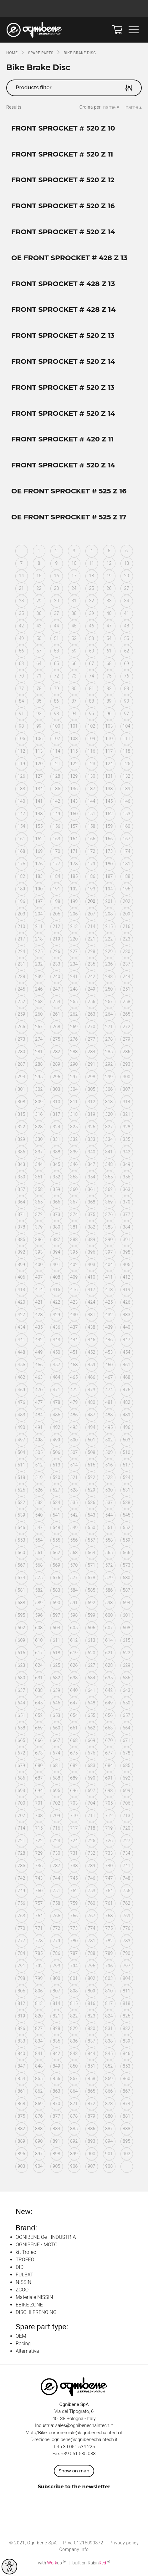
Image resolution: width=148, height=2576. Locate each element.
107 (56, 738)
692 (126, 1777)
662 (91, 1727)
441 (21, 1339)
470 (39, 1389)
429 (56, 1314)
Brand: (26, 2227)
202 (126, 901)
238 (21, 976)
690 (91, 1777)
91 (21, 713)
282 (56, 1051)
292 (109, 1064)
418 (109, 1289)
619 (74, 1652)
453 (109, 1352)
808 (74, 1990)
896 (21, 2153)
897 (39, 2153)
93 (56, 713)
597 (56, 1615)
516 (109, 1464)
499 (56, 1439)
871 (74, 2103)
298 (91, 1076)
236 (109, 963)
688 (56, 1777)
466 (91, 1377)
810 (109, 1990)
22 (38, 588)
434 (21, 1327)
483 (21, 1414)
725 (91, 1840)
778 (39, 1940)
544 (109, 1514)
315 (21, 1114)
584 (74, 1590)
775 (109, 1928)
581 (21, 1590)
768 (109, 1915)
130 (91, 776)
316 (39, 1114)
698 (109, 1790)
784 (21, 1953)
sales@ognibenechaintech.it (84, 2425)
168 (21, 851)
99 (38, 726)
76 (126, 675)
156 (56, 826)
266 (21, 1026)
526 (39, 1489)
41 (126, 613)
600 (109, 1615)
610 (39, 1640)
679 (21, 1765)
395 (74, 1252)
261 (56, 1014)
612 (74, 1640)
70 (21, 675)
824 (109, 2015)
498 (39, 1439)
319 (91, 1114)
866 (109, 2091)
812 (21, 2003)
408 (56, 1277)
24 (73, 588)
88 (91, 700)
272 (126, 1026)
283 (74, 1051)
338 (56, 1151)
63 (21, 663)
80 (73, 688)
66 (73, 663)
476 (21, 1402)
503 (126, 1439)
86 (56, 700)
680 (39, 1765)
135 (56, 788)
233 (56, 963)
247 (56, 989)
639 (56, 1690)
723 (56, 1840)
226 (56, 951)
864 (74, 2091)
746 (91, 1878)
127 (39, 776)
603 (39, 1627)
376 (109, 1214)
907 (91, 2166)
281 (39, 1051)
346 (74, 1164)
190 (39, 888)
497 (21, 1439)
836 (74, 2040)
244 (126, 976)
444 (74, 1339)
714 (21, 1828)
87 (73, 700)
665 (21, 1740)
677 (109, 1752)
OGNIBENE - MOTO (37, 2245)
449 (39, 1352)
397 (109, 1252)
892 (74, 2141)
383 (109, 1226)
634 (91, 1677)
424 (91, 1302)
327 (109, 1126)
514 (74, 1464)
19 (108, 575)
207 (91, 913)
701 (39, 1803)
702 (56, 1803)
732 (91, 1853)
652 (39, 1715)
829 (74, 2028)
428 (39, 1314)
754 (109, 1890)
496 (126, 1427)
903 (21, 2166)
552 (126, 1527)
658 (21, 1727)
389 (91, 1239)
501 (91, 1439)
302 (39, 1089)
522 (91, 1477)
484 (39, 1414)
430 (74, 1314)
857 (74, 2078)
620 (91, 1652)
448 (21, 1352)
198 (56, 901)
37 (56, 613)
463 (39, 1377)
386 (39, 1239)
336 (21, 1151)
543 (91, 1514)
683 (91, 1765)
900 (91, 2153)
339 (74, 1151)
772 (56, 1928)
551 (109, 1527)
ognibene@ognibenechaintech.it (84, 2439)
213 (74, 926)
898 (56, 2153)
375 (91, 1214)
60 (91, 650)
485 (56, 1414)
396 (91, 1252)
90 (126, 700)
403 (91, 1264)
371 (21, 1214)
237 (126, 963)
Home (12, 53)
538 (126, 1502)
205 (56, 913)
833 (21, 2040)
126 (21, 776)
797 (126, 1965)
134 (39, 788)
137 (91, 788)
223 (126, 938)
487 (91, 1414)
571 (91, 1565)
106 (39, 738)
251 (126, 989)
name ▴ (133, 107)
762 (126, 1903)
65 (56, 663)
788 (91, 1953)
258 (126, 1001)
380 (56, 1226)
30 (56, 600)
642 (109, 1690)
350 (21, 1176)
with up (52, 2562)
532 (21, 1502)
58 (56, 650)
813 (39, 2003)
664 (126, 1727)
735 (21, 1865)
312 (91, 1101)
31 (73, 600)
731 (74, 1853)
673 (39, 1752)
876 (39, 2116)
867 (126, 2091)
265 (126, 1014)
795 (91, 1965)
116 (91, 751)
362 (109, 1189)
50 (38, 638)
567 (21, 1565)
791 (21, 1965)
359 (56, 1189)
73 (73, 675)
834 (39, 2040)
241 (74, 976)
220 (74, 938)
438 (91, 1327)
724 (74, 1840)
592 (91, 1602)
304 (74, 1089)
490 (21, 1427)
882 (21, 2128)
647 (74, 1702)
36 (38, 613)
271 (109, 1026)
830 (91, 2028)
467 (109, 1377)
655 (91, 1715)
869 (39, 2103)
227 (74, 951)
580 (126, 1577)
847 (21, 2066)
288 (39, 1064)
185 (74, 876)
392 (21, 1252)
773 (74, 1928)
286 (126, 1051)
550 (91, 1527)
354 (91, 1176)
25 (91, 588)
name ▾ (111, 107)
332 (74, 1139)
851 (91, 2066)
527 (56, 1489)
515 (91, 1464)
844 (91, 2053)
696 (74, 1790)
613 (91, 1640)
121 (56, 763)
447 (126, 1339)
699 (126, 1790)
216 (126, 926)
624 (39, 1665)
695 (56, 1790)
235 (91, 963)
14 (21, 575)
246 (39, 989)
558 (109, 1540)
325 (74, 1126)
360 (74, 1189)
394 (56, 1252)
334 (109, 1139)
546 (21, 1527)
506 (56, 1452)
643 (126, 1690)
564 (91, 1552)
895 (126, 2141)
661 (74, 1727)
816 (91, 2003)
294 (21, 1076)
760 (91, 1903)
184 (56, 876)
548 (56, 1527)
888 (126, 2128)
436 (56, 1327)
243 (109, 976)
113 (39, 751)
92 (38, 713)
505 (39, 1452)
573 (126, 1565)
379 (39, 1226)
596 (39, 1615)
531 (126, 1489)
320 (109, 1114)
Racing (23, 2344)
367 (74, 1201)
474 (109, 1389)
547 (39, 1527)
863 (56, 2091)
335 (126, 1139)
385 (21, 1239)
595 (21, 1615)
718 (91, 1828)
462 (21, 1377)
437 (74, 1327)
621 (109, 1652)
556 (74, 1540)
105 (21, 738)
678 (126, 1752)
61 (108, 650)
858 (91, 2078)
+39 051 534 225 (77, 2447)
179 (91, 863)
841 (39, 2053)
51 (56, 638)
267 (39, 1026)
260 (39, 1014)
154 (21, 826)
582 (39, 1590)
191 (56, 888)
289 (56, 1064)
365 (39, 1201)
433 (126, 1314)
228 (91, 951)
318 (74, 1114)
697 (91, 1790)
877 (56, 2116)
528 (74, 1489)
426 (126, 1302)
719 (109, 1828)
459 (91, 1364)
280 (21, 1051)
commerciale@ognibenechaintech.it (86, 2432)
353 (74, 1176)
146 (126, 801)
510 (126, 1452)
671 (126, 1740)
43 (38, 625)
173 (109, 851)
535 (74, 1502)
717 (74, 1828)
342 (126, 1151)
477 (39, 1402)
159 (109, 826)
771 (39, 1928)
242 (91, 976)
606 (91, 1627)
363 (126, 1189)
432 (109, 1314)
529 (91, 1489)
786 (56, 1953)
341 (109, 1151)
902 (126, 2153)
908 (109, 2166)
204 (39, 913)
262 (74, 1014)
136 (74, 788)
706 (126, 1803)
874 (126, 2103)
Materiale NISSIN (34, 2297)
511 (21, 1464)
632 (56, 1677)
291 (91, 1064)
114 (56, 751)
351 (39, 1176)
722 (39, 1840)
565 (109, 1552)
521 (74, 1477)
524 (126, 1477)
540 (39, 1514)
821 (56, 2015)
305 (91, 1089)
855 (39, 2078)
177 (56, 863)
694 (39, 1790)
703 (74, 1803)
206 (74, 913)
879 (91, 2116)
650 (126, 1702)
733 (109, 1853)
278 (109, 1039)
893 (91, 2141)
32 (91, 600)
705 (109, 1803)
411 (109, 1277)
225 (39, 951)
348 (109, 1164)
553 (21, 1540)
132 (126, 776)
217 (21, 938)
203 (21, 913)
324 (56, 1126)
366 (56, 1201)
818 (126, 2003)
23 (56, 588)
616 (21, 1652)
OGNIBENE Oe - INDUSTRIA (46, 2237)
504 (21, 1452)
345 (56, 1164)
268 (56, 1026)
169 (39, 851)
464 (56, 1377)
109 (91, 738)
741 (126, 1865)
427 (21, 1314)
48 (126, 625)
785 (39, 1953)
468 (126, 1377)
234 (74, 963)
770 (21, 1928)
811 (126, 1990)
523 (109, 1477)
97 (126, 713)
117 (109, 751)
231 (21, 963)
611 (56, 1640)
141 (39, 801)
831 (109, 2028)
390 (109, 1239)
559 (126, 1540)
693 (21, 1790)
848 (39, 2066)
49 (21, 638)
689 (74, 1777)
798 (21, 1978)
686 (21, 1777)
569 (56, 1565)
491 (39, 1427)
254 (56, 1001)
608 (126, 1627)
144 (91, 801)
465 (74, 1377)
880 (109, 2116)
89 (108, 700)
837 (91, 2040)
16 (56, 575)
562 (56, 1552)
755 (126, 1890)
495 (109, 1427)
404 (109, 1264)
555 (56, 1540)
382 (91, 1226)
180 (109, 863)
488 (109, 1414)
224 (21, 951)
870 (56, 2103)
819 (21, 2015)
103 (109, 726)
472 (74, 1389)
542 (74, 1514)
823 (91, 2015)
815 (74, 2003)
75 (108, 675)
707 (21, 1815)
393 (39, 1252)
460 (109, 1364)
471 (56, 1389)
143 (74, 801)
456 (39, 1364)
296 (56, 1076)
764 (39, 1915)
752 (74, 1890)
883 (39, 2128)
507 (74, 1452)
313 (109, 1101)
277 (91, 1039)
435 (39, 1327)
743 (39, 1878)
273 (21, 1039)
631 (39, 1677)
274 (39, 1039)
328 (126, 1126)
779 (56, 1940)
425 (109, 1302)
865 (91, 2091)
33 (108, 600)
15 (38, 575)
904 (39, 2166)
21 (21, 588)
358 (39, 1189)
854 (21, 2078)
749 (21, 1890)
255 (74, 1001)
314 (126, 1101)
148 (39, 813)
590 (56, 1602)
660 (56, 1727)
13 (126, 563)
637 (21, 1690)
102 (91, 726)
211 (39, 926)
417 (91, 1289)
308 (21, 1101)
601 (126, 1615)
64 (38, 663)
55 (126, 638)
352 (56, 1176)
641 (91, 1690)
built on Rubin (91, 2562)
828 (56, 2028)
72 (56, 675)
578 (91, 1577)
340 (91, 1151)
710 (74, 1815)
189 (21, 888)
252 (21, 1001)
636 (126, 1677)
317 (56, 1114)
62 (126, 650)
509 (109, 1452)
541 (56, 1514)
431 (91, 1314)
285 (109, 1051)
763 (21, 1915)
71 (38, 675)
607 (109, 1627)
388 (74, 1239)
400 (39, 1264)
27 (126, 588)
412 (126, 1277)
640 (74, 1690)
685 (126, 1765)
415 (56, 1289)
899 (74, 2153)
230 (126, 951)
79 (56, 688)
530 (109, 1489)
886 (91, 2128)
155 (39, 826)
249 (91, 989)
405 (126, 1264)
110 (109, 738)
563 (74, 1552)
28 (21, 600)
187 (109, 876)
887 (109, 2128)
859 (109, 2078)
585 (91, 1590)
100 (56, 726)
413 (21, 1289)
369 (109, 1201)
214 (91, 926)
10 (73, 563)
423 (74, 1302)
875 (21, 2116)
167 (126, 838)
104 (126, 726)
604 (56, 1627)
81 (91, 688)
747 (109, 1878)
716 (56, 1828)
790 (126, 1953)
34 (126, 600)
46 (91, 625)
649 (109, 1702)
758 (56, 1903)
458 (74, 1364)
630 (21, 1677)
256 (91, 1001)
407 (39, 1277)
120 (39, 763)
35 (21, 613)
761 (109, 1903)
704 (91, 1803)
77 (21, 688)
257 (109, 1001)
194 (109, 888)
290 (74, 1064)
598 (74, 1615)
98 (21, 726)
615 (126, 1640)
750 (39, 1890)
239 (39, 976)
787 (74, 1953)
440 (126, 1327)
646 (56, 1702)
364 (21, 1201)
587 (126, 1590)
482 (126, 1402)
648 (91, 1702)
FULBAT (24, 2275)
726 (109, 1840)
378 (21, 1226)
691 (109, 1777)
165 (91, 838)
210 (21, 926)
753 (91, 1890)
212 (56, 926)
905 (56, 2166)
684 (109, 1765)
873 (109, 2103)
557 (91, 1540)
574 (21, 1577)
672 (21, 1752)
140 (21, 801)
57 (38, 650)
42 (21, 625)
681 (56, 1765)
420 (21, 1302)
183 (39, 876)
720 (126, 1828)
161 (21, 838)
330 (39, 1139)
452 (91, 1352)
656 (109, 1715)
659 (39, 1727)
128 (56, 776)
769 (126, 1915)
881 (126, 2116)
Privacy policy (124, 2542)
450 (56, 1352)
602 (21, 1627)
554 (39, 1540)
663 (109, 1727)
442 (39, 1339)
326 (91, 1126)
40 (108, 613)
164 (74, 838)
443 (56, 1339)
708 (39, 1815)
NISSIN (23, 2282)
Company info (74, 2549)
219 (56, 938)
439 (109, 1327)
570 (74, 1565)
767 (91, 1915)
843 (74, 2053)
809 (91, 1990)
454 (126, 1352)
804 (126, 1978)
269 (74, 1026)
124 (109, 763)
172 (91, 851)
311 (74, 1101)
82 (108, 688)
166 (109, 838)
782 (109, 1940)
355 (109, 1176)
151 (91, 813)
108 (74, 738)
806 (39, 1990)
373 (56, 1214)
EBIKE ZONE (29, 2305)
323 (39, 1126)
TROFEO (25, 2260)
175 (21, 863)
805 (21, 1990)
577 (74, 1577)
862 (39, 2091)
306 (109, 1089)
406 (21, 1277)
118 (126, 751)
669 (91, 1740)
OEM (21, 2336)
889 (21, 2141)
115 (74, 751)
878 (74, 2116)
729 (39, 1853)
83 (126, 688)
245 (21, 989)
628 (109, 1665)
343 (21, 1164)
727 (126, 1840)
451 (74, 1352)
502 (109, 1439)
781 (91, 1940)
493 (74, 1427)
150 (74, 813)
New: (24, 2211)
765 (56, 1915)
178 (74, 863)
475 (126, 1389)
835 (56, 2040)
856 (56, 2078)
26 (108, 588)
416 (74, 1289)
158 (91, 826)
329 (21, 1139)
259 (21, 1014)
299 (109, 1076)
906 (74, 2166)
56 (21, 650)
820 (39, 2015)
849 (56, 2066)
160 (126, 826)
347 (91, 1164)
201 (109, 901)
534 (56, 1502)
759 (74, 1903)
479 (74, 1402)
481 (109, 1402)
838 (109, 2040)
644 (21, 1702)
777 (21, 1940)
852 (109, 2066)
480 (91, 1402)
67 (91, 663)
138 (109, 788)
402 (74, 1264)
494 (91, 1427)
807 (56, 1990)
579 (109, 1577)
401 (56, 1264)
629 (126, 1665)
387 (56, 1239)
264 (109, 1014)
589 (39, 1602)
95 (91, 713)
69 (126, 663)
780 (74, 1940)
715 (39, 1828)
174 (126, 851)
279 (126, 1039)
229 (109, 951)
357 (21, 1189)
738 (74, 1865)
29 (38, 600)
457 (56, 1364)
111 (126, 738)
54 (108, 638)
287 (21, 1064)
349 (126, 1164)
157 (74, 826)
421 (39, 1302)
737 (56, 1865)
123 (91, 763)
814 (56, 2003)
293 (126, 1064)
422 (56, 1302)
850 (74, 2066)
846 (126, 2053)
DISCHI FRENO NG (36, 2312)
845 (109, 2053)
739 (91, 1865)
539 (21, 1514)
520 (56, 1477)
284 (91, 1051)
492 (56, 1427)
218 (39, 938)
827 (39, 2028)
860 (126, 2078)
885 (74, 2128)
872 (91, 2103)
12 (108, 563)
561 (39, 1552)
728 (21, 1853)
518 (21, 1477)
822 (74, 2015)
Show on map (74, 2471)
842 (56, 2053)
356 (126, 1176)
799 (39, 1978)
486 (74, 1414)
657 (126, 1715)
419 (126, 1289)
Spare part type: (42, 2326)
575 (39, 1577)
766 (74, 1915)
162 (39, 838)
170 (56, 851)
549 (74, 1527)
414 (39, 1289)
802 (91, 1978)
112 (21, 751)
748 (126, 1878)
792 (39, 1965)
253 (39, 1001)
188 (126, 876)
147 (21, 813)
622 (126, 1652)
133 (21, 788)
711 (91, 1815)
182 (21, 876)
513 (56, 1464)
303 (56, 1089)
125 (126, 763)
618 (56, 1652)
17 (73, 575)
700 (21, 1803)
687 (39, 1777)
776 (126, 1928)
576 (56, 1577)
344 (39, 1164)
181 (126, 863)
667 (56, 1740)
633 (74, 1677)
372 (39, 1214)
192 (74, 888)
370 (126, 1201)
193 (91, 888)
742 (21, 1878)
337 (39, 1151)
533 (39, 1502)
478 (56, 1402)
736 (39, 1865)
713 (126, 1815)
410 (91, 1277)
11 (91, 563)
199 (74, 901)
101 (74, 726)
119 (21, 763)
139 (126, 788)
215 (109, 926)
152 (109, 813)
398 (126, 1252)
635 (109, 1677)
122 (74, 763)
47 (108, 625)
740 (109, 1865)
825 (126, 2015)
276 (74, 1039)
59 (73, 650)
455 (21, 1364)
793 (56, 1965)
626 (74, 1665)
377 (126, 1214)
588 (21, 1602)
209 (126, 913)
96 (108, 713)
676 (91, 1752)
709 (56, 1815)
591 (74, 1602)
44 (56, 625)
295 (39, 1076)
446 (109, 1339)
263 (91, 1014)
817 (109, 2003)
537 (109, 1502)
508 (91, 1452)
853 (126, 2066)
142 (56, 801)
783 (126, 1940)
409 (74, 1277)
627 (91, 1665)
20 (126, 575)
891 (56, 2141)
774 (91, 1928)
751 (56, 1890)
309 (39, 1101)
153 (126, 813)
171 (74, 851)
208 (109, 913)
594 (126, 1602)
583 (56, 1590)
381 (74, 1226)
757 (39, 1903)
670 (109, 1740)
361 (91, 1189)
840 (21, 2053)
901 (109, 2153)
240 (56, 976)
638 (39, 1690)
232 (39, 963)
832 (126, 2028)
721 (21, 1840)
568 (39, 1565)
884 (56, 2128)
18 (91, 575)
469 (21, 1389)
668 (74, 1740)
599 (91, 1615)
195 (126, 888)
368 (91, 1201)
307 (126, 1089)
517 (126, 1464)
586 (109, 1590)
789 (109, 1953)
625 (56, 1665)
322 (21, 1126)
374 (74, 1214)
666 (39, 1740)
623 (21, 1665)
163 (56, 838)
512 (39, 1464)
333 (91, 1139)
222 (109, 938)
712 (109, 1815)
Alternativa (27, 2351)
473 (91, 1389)
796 (109, 1965)
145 (109, 801)
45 (73, 625)
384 (126, 1226)
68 (108, 663)
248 (74, 989)
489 (126, 1414)
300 (126, 1076)
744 (56, 1878)
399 (21, 1264)
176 (39, 863)
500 (74, 1439)
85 (38, 700)
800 (56, 1978)
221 (91, 938)
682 (74, 1765)
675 (74, 1752)
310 (56, 1101)
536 (91, 1502)
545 (126, 1514)
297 (74, 1076)
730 (56, 1853)
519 (39, 1477)
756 (21, 1903)
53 (91, 638)
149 (56, 813)
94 (73, 713)
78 (38, 688)
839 (126, 2040)
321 (126, 1114)
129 (74, 776)
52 (73, 638)
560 (21, 1552)
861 (21, 2091)
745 (74, 1878)
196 (21, 901)
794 (74, 1965)
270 (91, 1026)
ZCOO (22, 2290)
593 (109, 1602)
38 (73, 613)
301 (21, 1089)
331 (56, 1139)
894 (109, 2141)
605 (74, 1627)
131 (109, 776)
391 (126, 1239)
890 (39, 2141)
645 (39, 1702)
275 (56, 1039)
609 (21, 1640)
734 (126, 1853)
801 (74, 1978)
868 (21, 2103)
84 (21, 700)
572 (109, 1565)
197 (39, 901)
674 (56, 1752)
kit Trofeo (26, 2252)
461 (126, 1364)
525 (21, 1489)
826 (21, 2028)
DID (19, 2267)
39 (91, 613)
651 (21, 1715)
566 (126, 1552)
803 (109, 1978)
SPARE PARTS (40, 53)
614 (109, 1640)
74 (91, 675)
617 (39, 1652)
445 (91, 1339)
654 (74, 1715)
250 (109, 989)
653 (56, 1715)
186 (91, 876)
